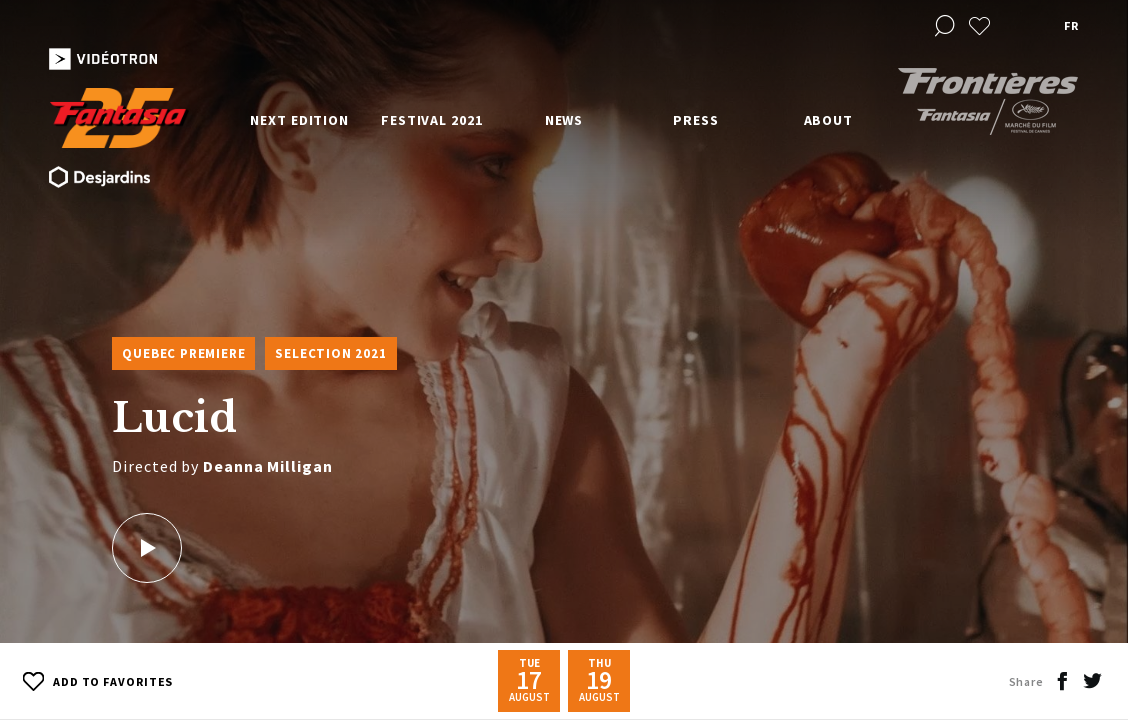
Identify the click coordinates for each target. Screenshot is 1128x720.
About (829, 120)
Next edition (299, 120)
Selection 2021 (330, 353)
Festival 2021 (432, 120)
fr (1071, 25)
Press (696, 120)
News (564, 120)
